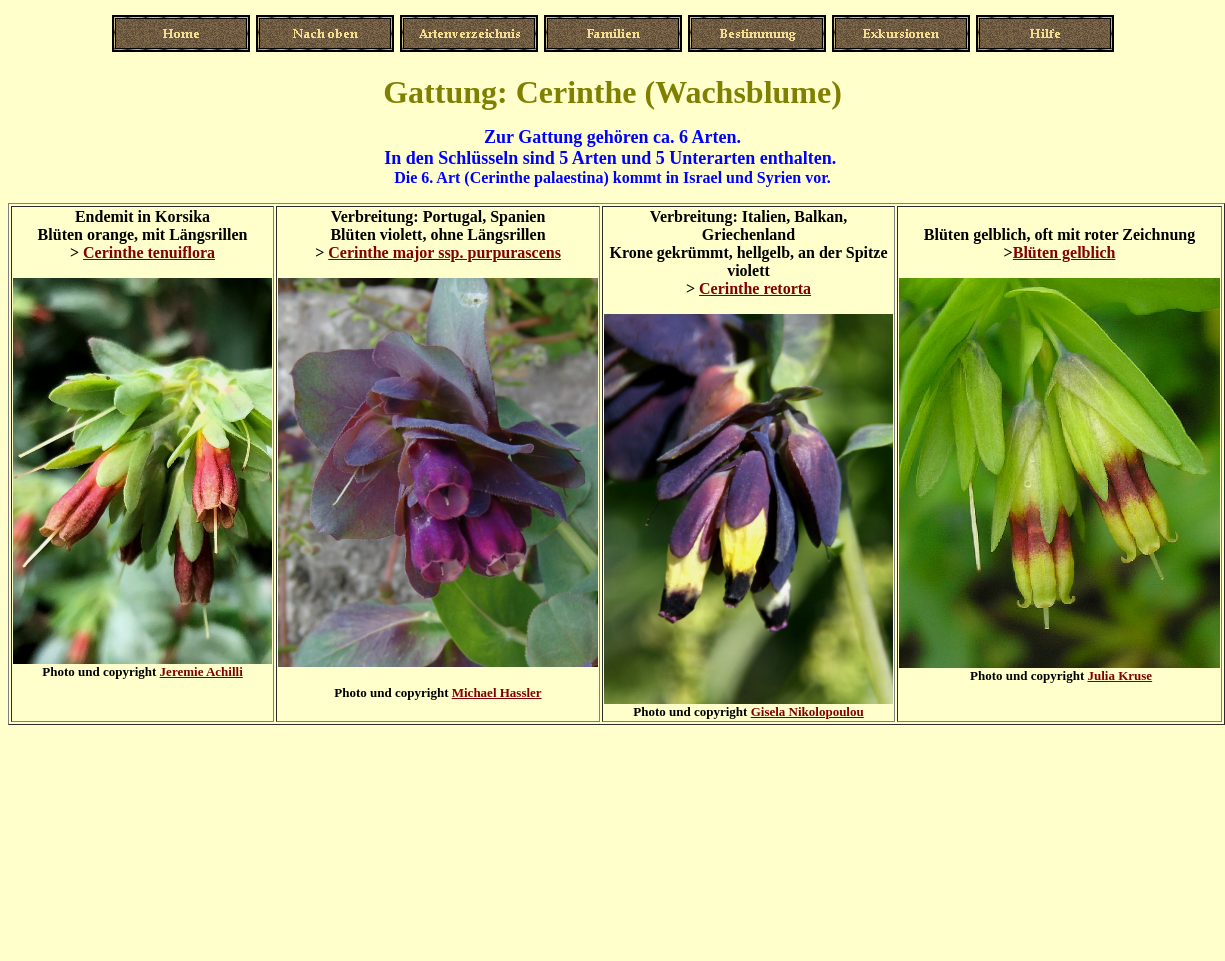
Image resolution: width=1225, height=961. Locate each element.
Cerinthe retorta (755, 288)
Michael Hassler (497, 692)
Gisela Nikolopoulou (807, 711)
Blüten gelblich (1064, 252)
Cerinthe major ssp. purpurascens (444, 252)
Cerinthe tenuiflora (149, 252)
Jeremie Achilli (201, 671)
